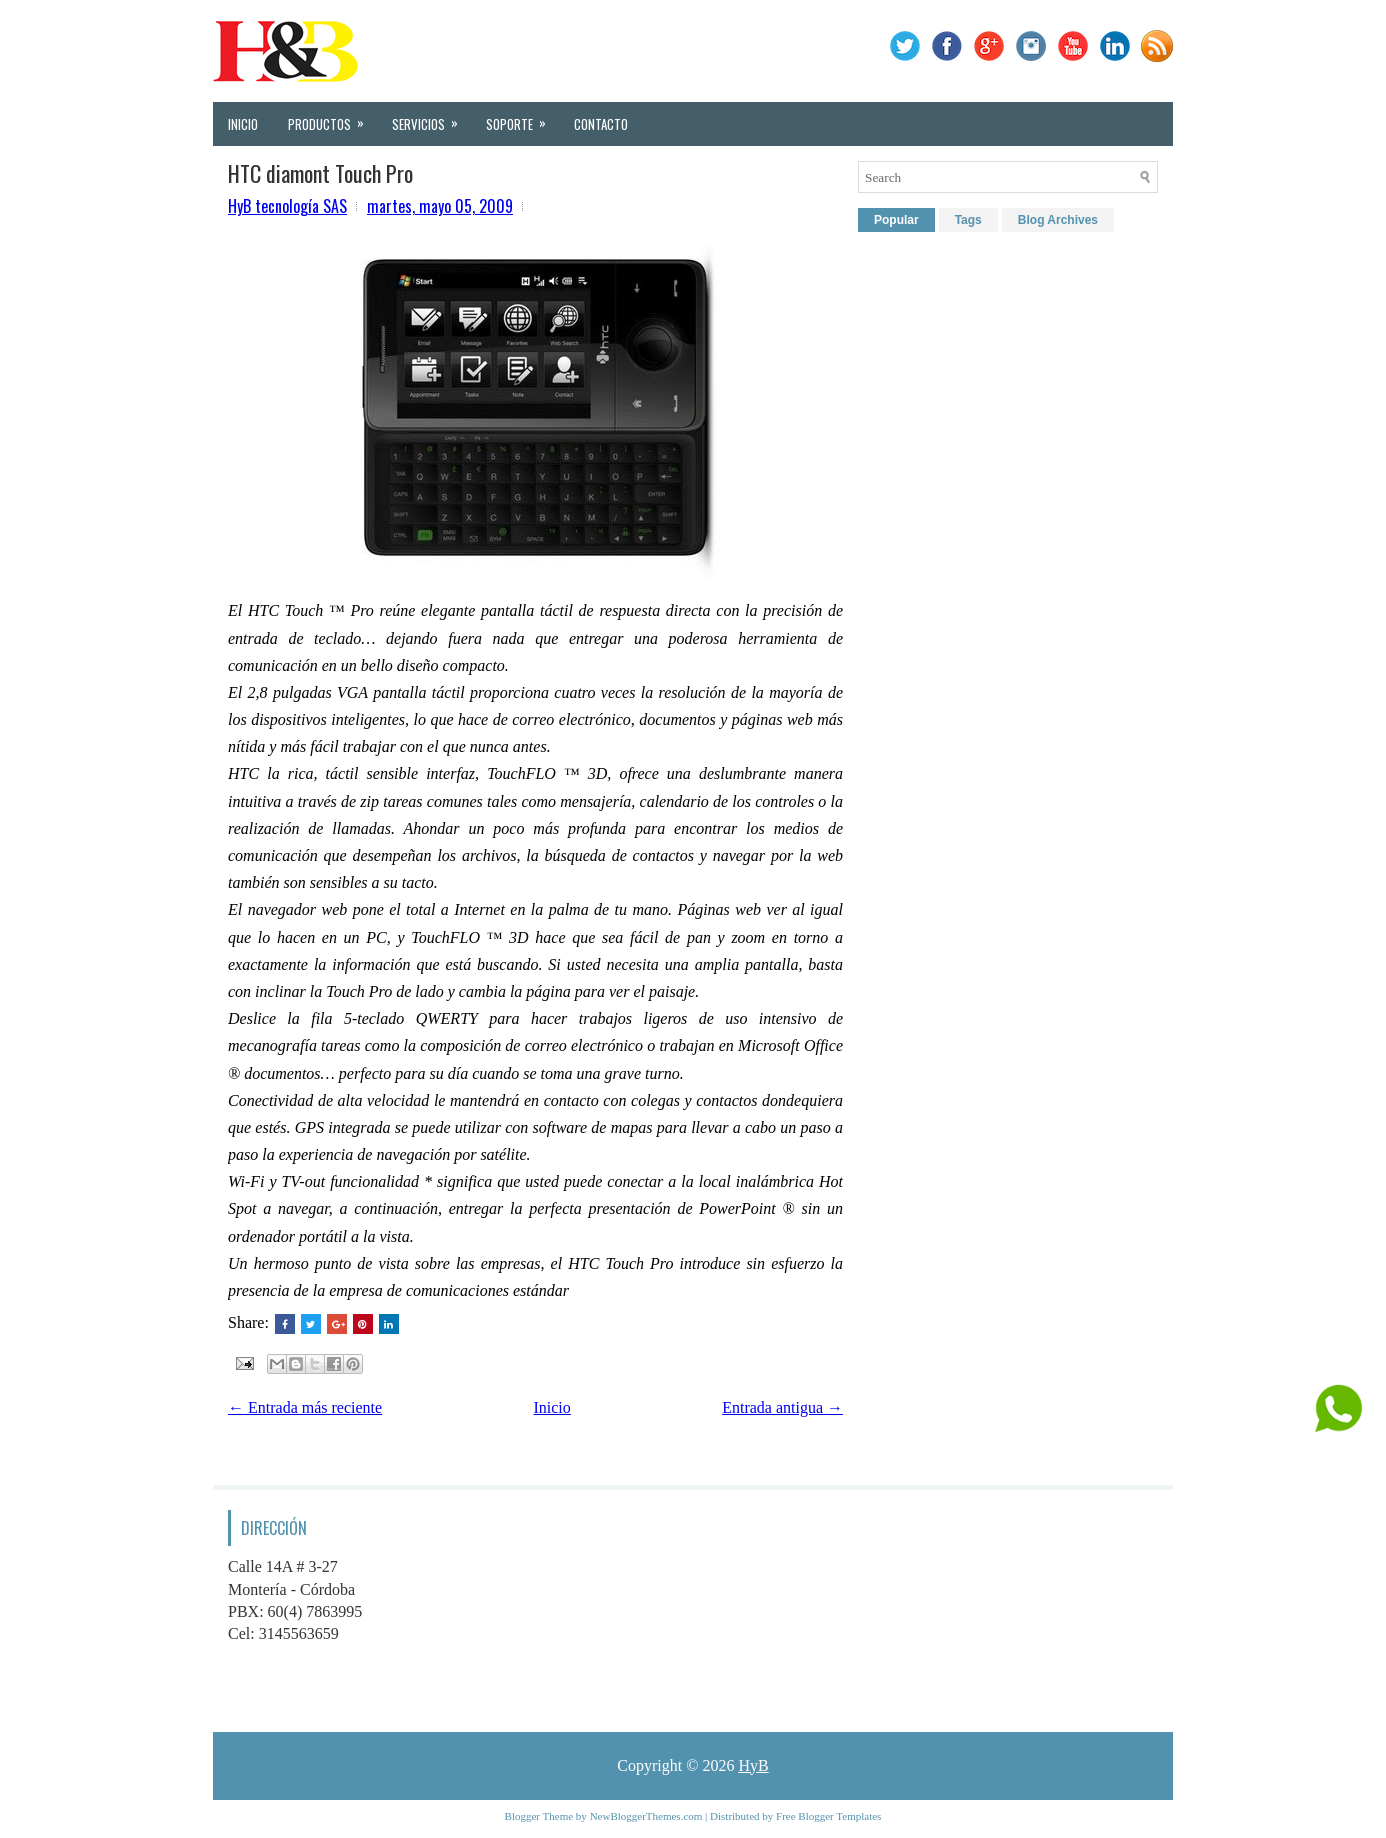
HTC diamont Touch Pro (320, 173)
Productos (332, 118)
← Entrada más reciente (305, 1407)
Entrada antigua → (782, 1407)
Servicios (431, 118)
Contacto (601, 124)
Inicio (243, 124)
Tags (968, 220)
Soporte (522, 118)
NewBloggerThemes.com (646, 1816)
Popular (896, 220)
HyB (753, 1765)
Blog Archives (1058, 220)
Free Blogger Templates (828, 1816)
